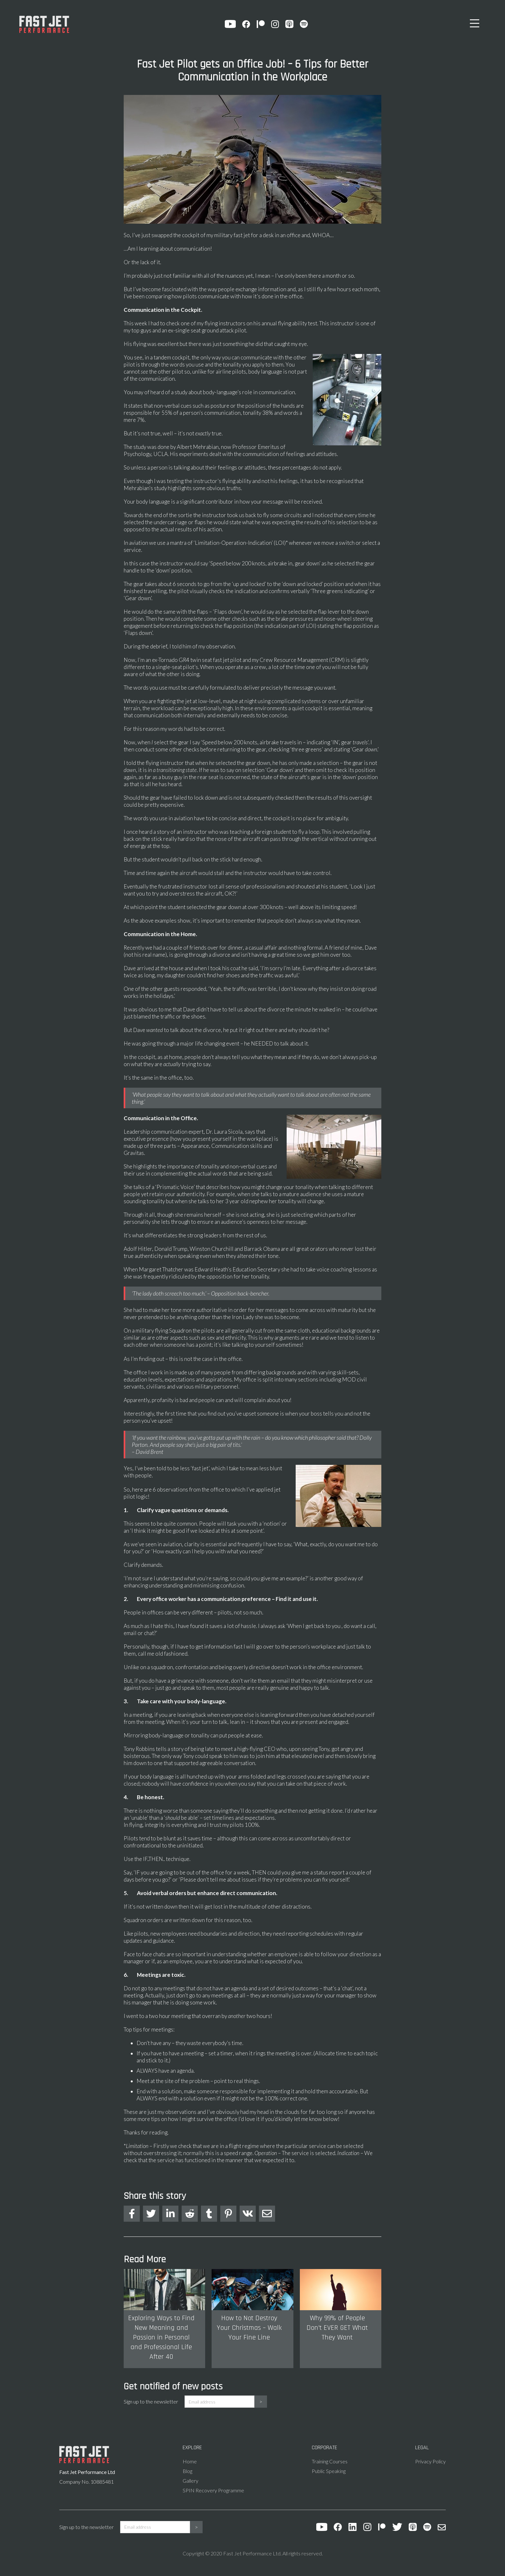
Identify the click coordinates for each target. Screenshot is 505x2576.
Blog (187, 2471)
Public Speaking (329, 2471)
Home (190, 2461)
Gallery (190, 2481)
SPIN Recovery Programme (213, 2490)
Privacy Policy (430, 2461)
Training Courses (330, 2461)
